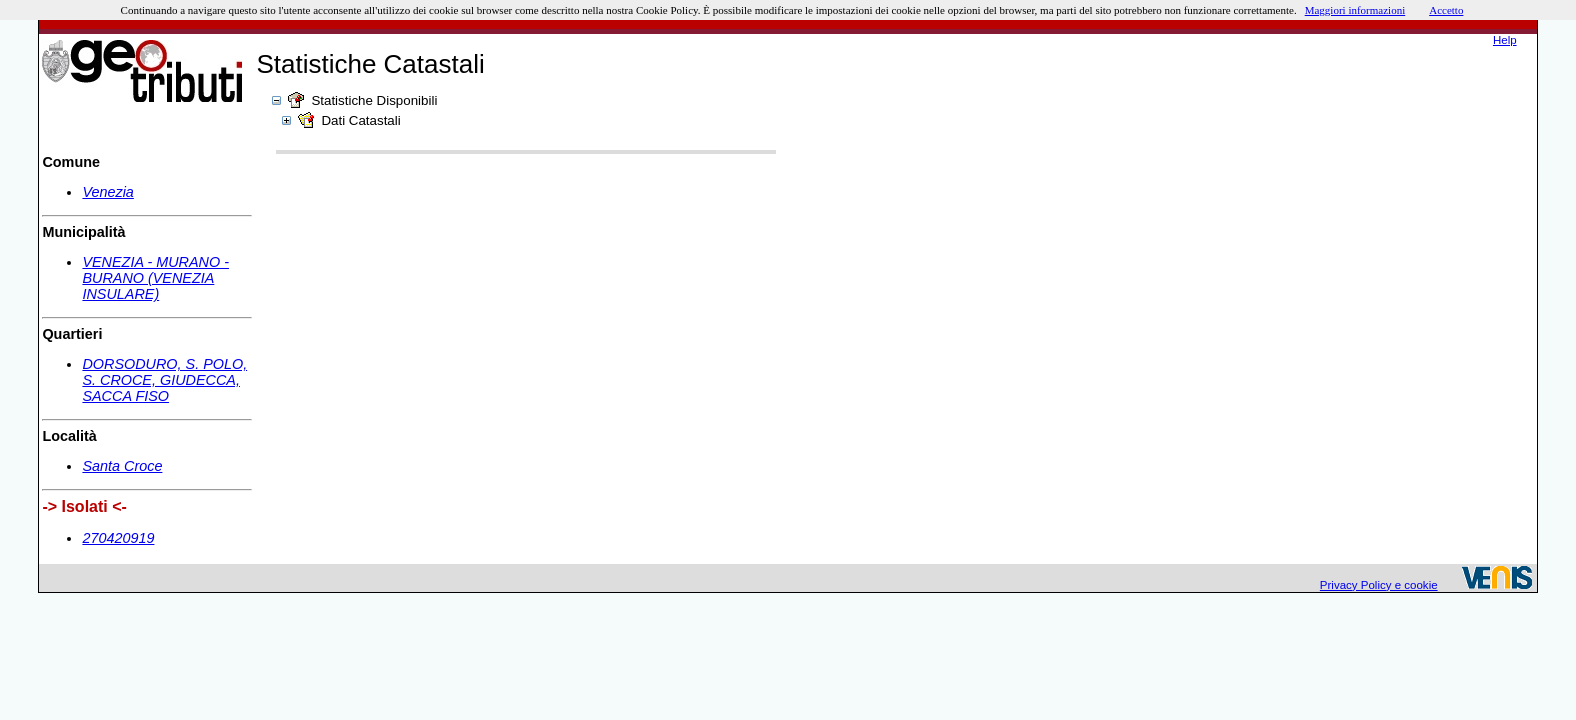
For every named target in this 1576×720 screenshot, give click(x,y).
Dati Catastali (360, 120)
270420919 (118, 538)
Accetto (1446, 10)
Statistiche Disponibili (374, 100)
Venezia (107, 192)
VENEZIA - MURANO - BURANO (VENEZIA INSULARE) (155, 278)
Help (1505, 40)
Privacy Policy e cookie (1379, 585)
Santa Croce (122, 466)
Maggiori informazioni (1355, 10)
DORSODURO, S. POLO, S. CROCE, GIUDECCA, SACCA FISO (164, 380)
